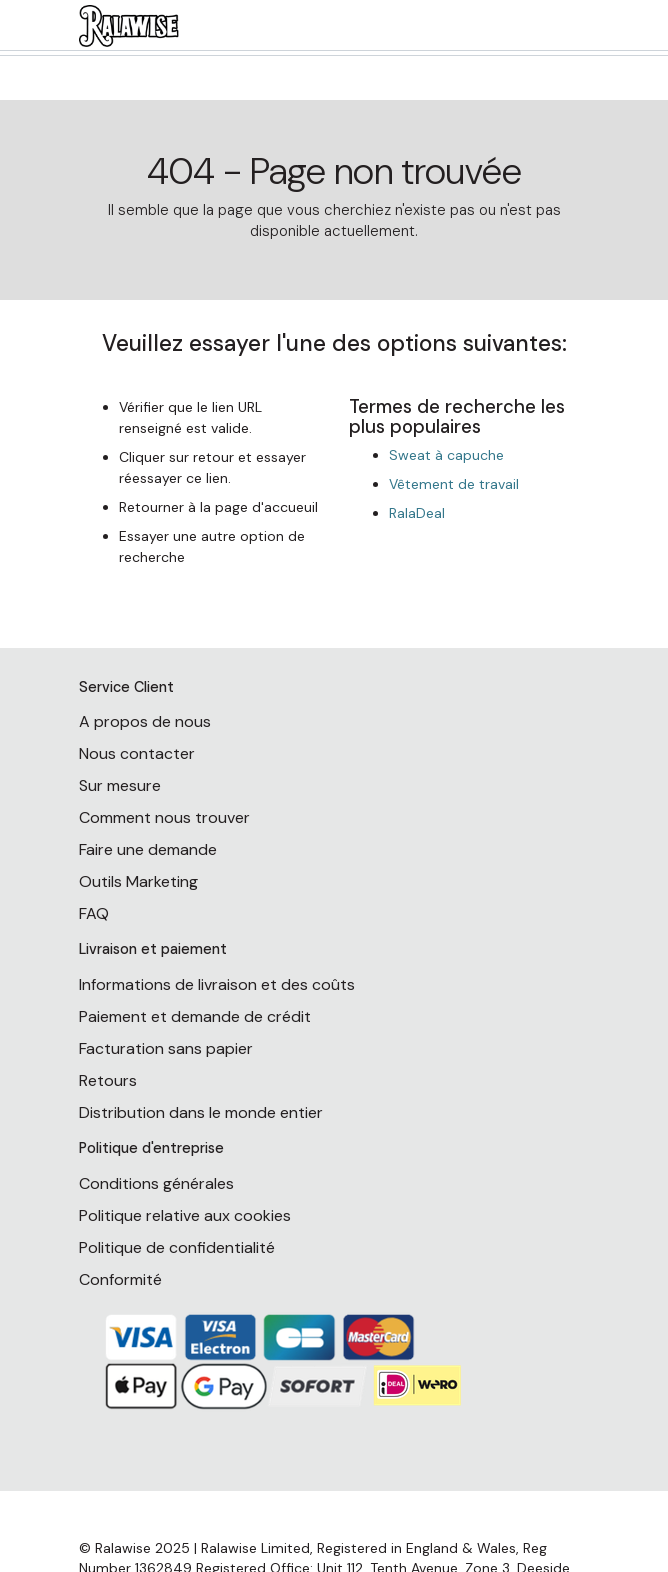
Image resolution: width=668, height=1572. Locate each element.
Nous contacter (137, 753)
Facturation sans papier (166, 1048)
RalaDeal (417, 513)
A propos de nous (145, 721)
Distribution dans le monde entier (201, 1112)
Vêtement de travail (454, 484)
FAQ (94, 913)
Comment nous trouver (164, 817)
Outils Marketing (138, 881)
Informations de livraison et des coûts (217, 984)
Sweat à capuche (446, 455)
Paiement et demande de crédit (195, 1016)
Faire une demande (148, 849)
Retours (108, 1080)
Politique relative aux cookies (185, 1215)
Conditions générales (156, 1183)
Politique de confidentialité (177, 1247)
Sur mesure (120, 785)
